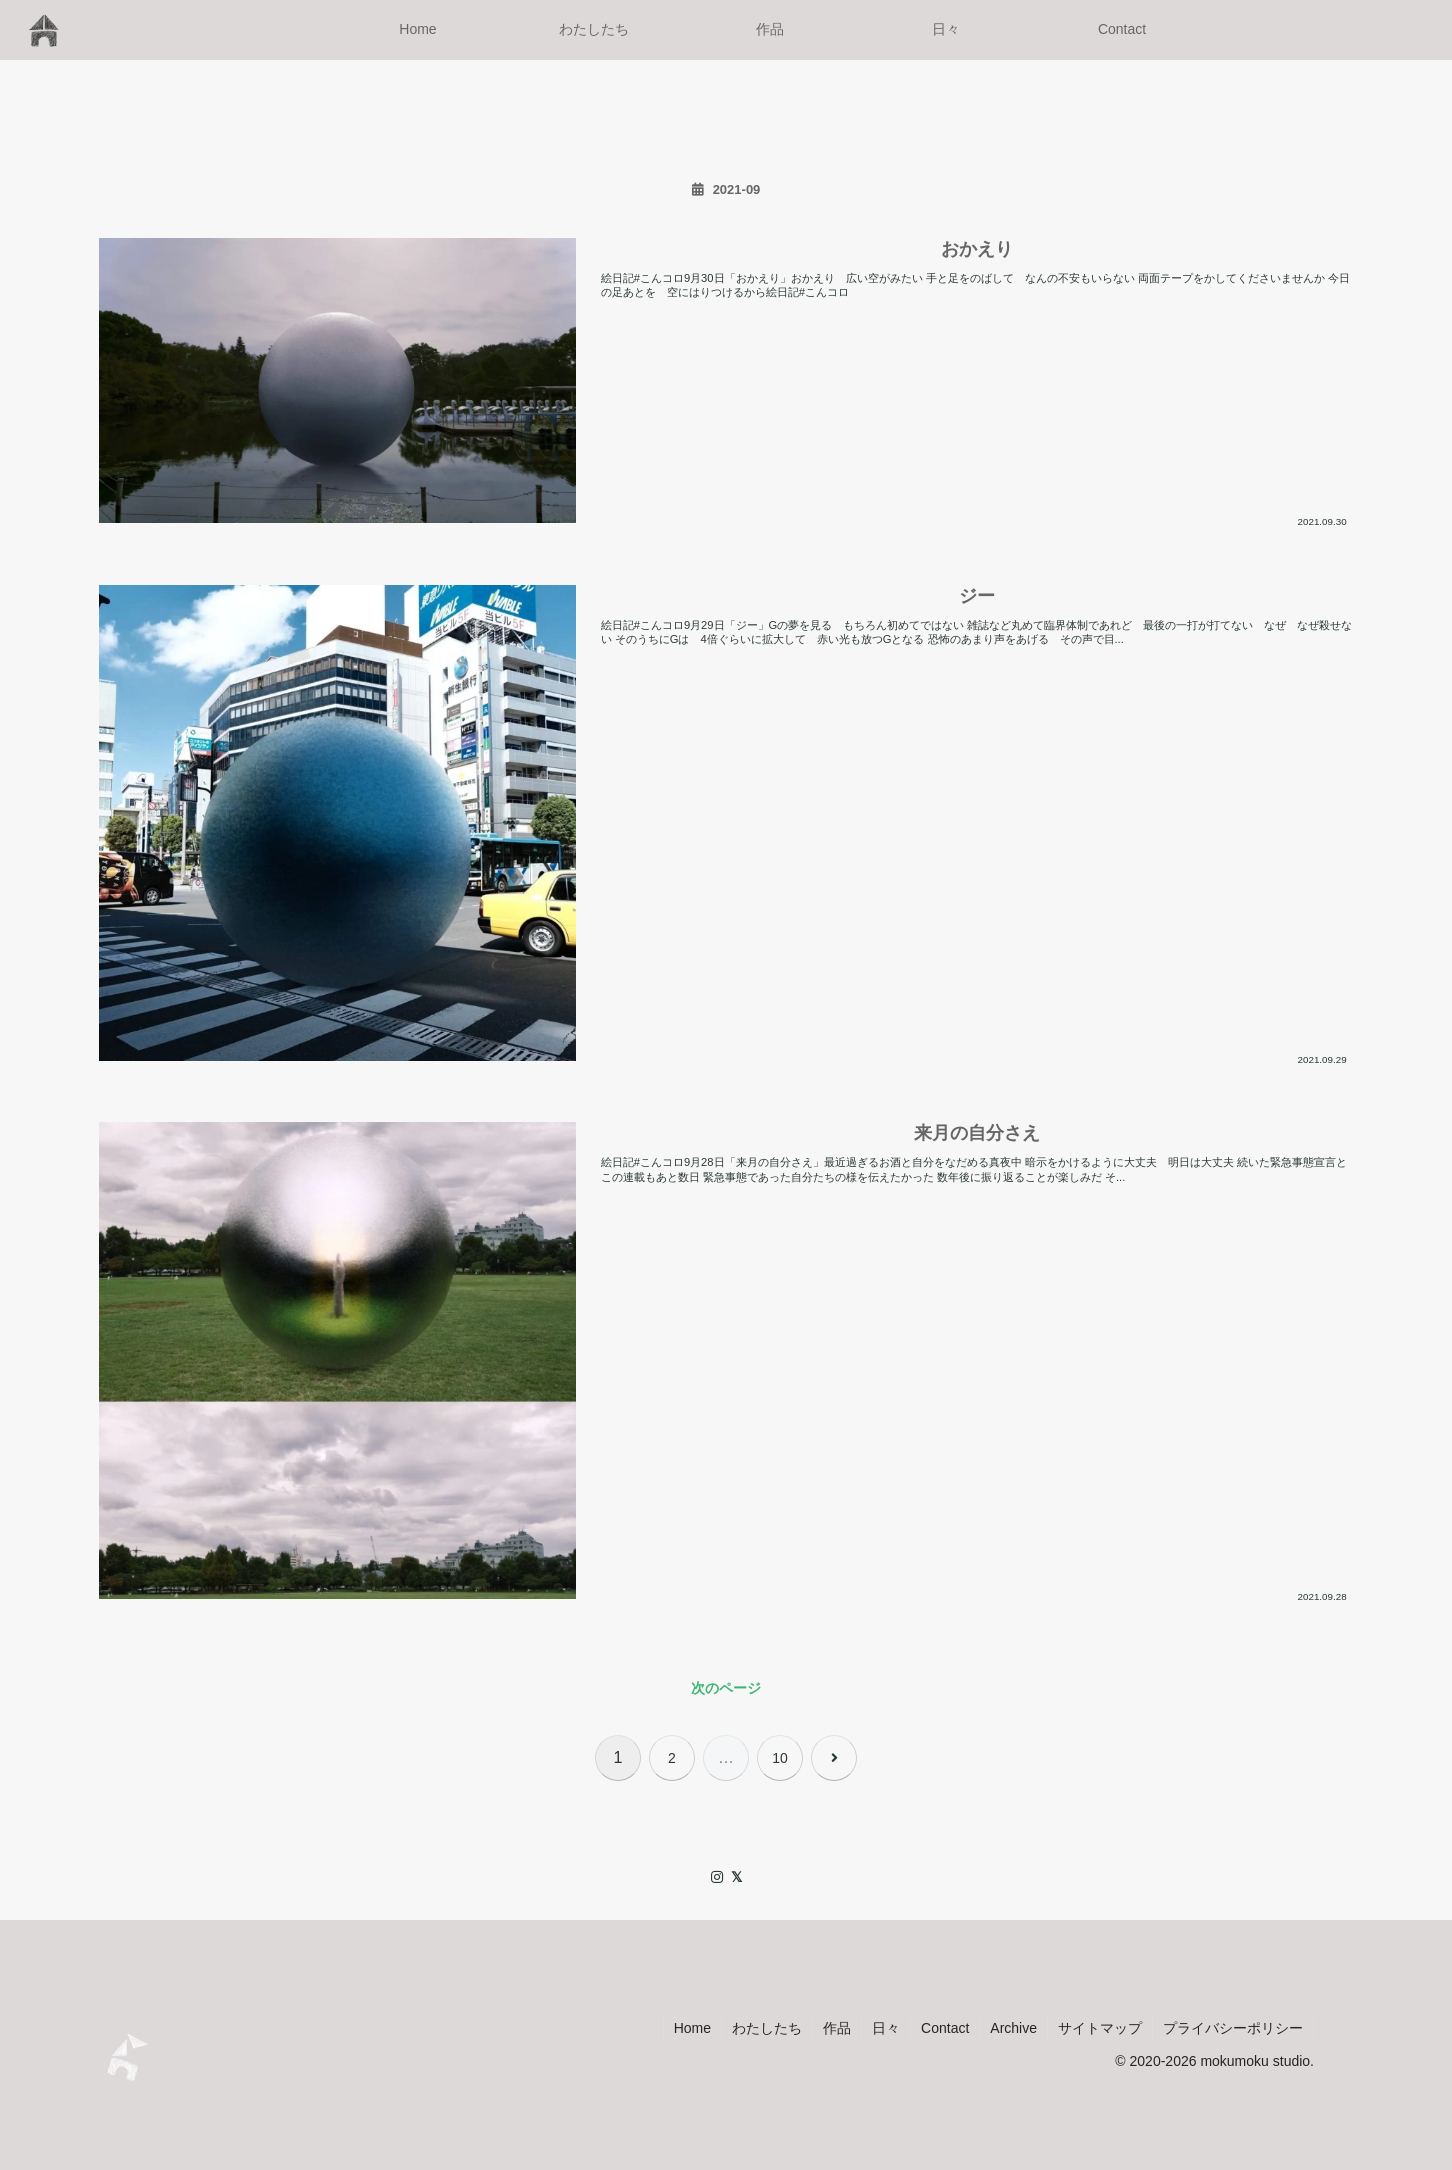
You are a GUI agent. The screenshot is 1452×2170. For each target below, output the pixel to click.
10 (780, 1758)
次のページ (726, 1688)
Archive (1013, 2028)
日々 (886, 2028)
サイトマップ (1100, 2028)
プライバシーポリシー (1233, 2028)
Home (692, 2028)
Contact (945, 2028)
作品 (837, 2028)
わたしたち (767, 2028)
